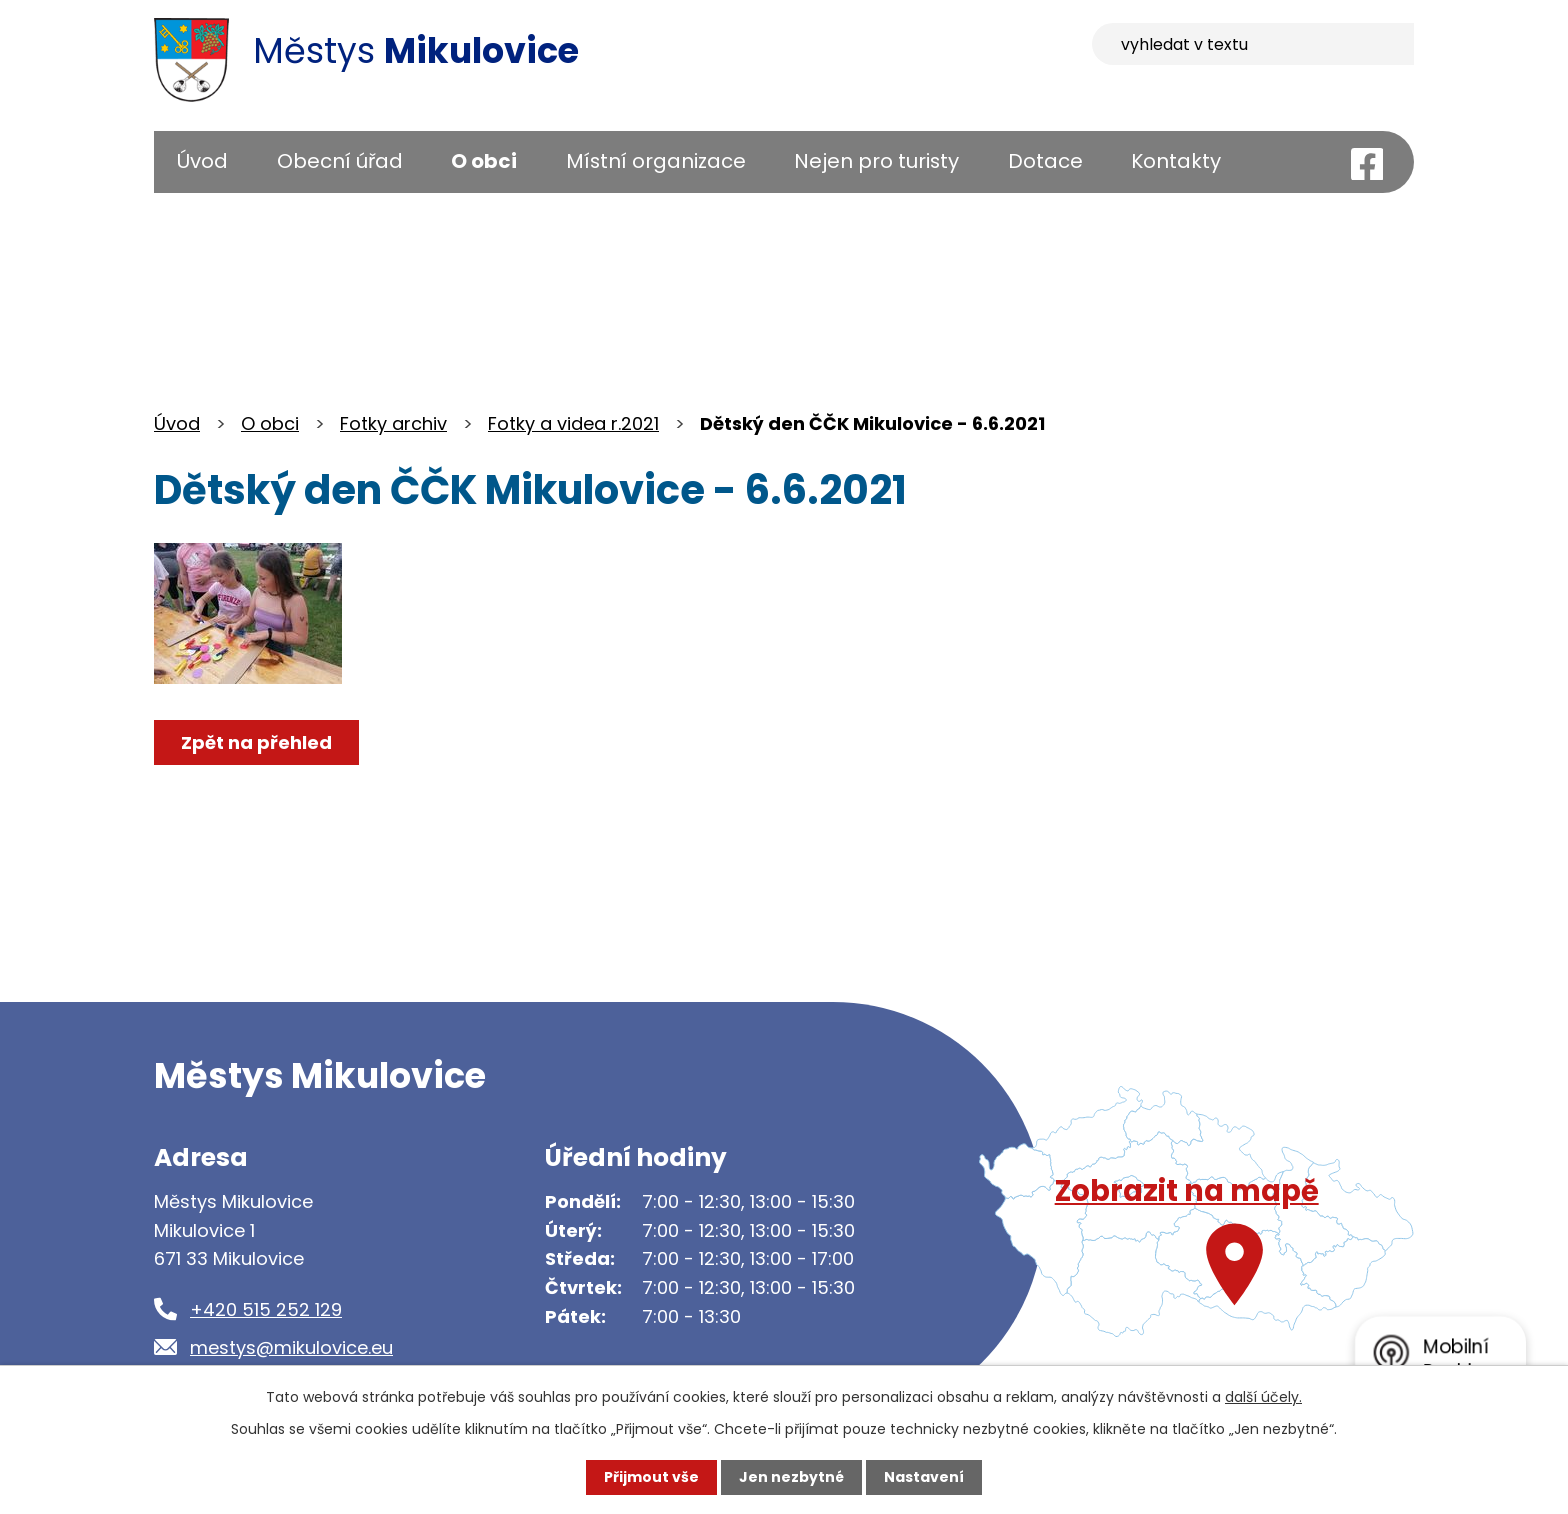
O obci (484, 161)
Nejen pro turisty (876, 161)
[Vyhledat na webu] (1253, 44)
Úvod (202, 161)
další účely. (1263, 1397)
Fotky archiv (393, 423)
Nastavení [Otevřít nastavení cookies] (924, 1477)
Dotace (1045, 161)
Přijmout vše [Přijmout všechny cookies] (651, 1477)
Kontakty (1176, 161)
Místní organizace (656, 161)
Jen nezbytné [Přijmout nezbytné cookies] (791, 1477)
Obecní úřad (340, 161)
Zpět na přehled (256, 742)
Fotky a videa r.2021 (573, 423)
